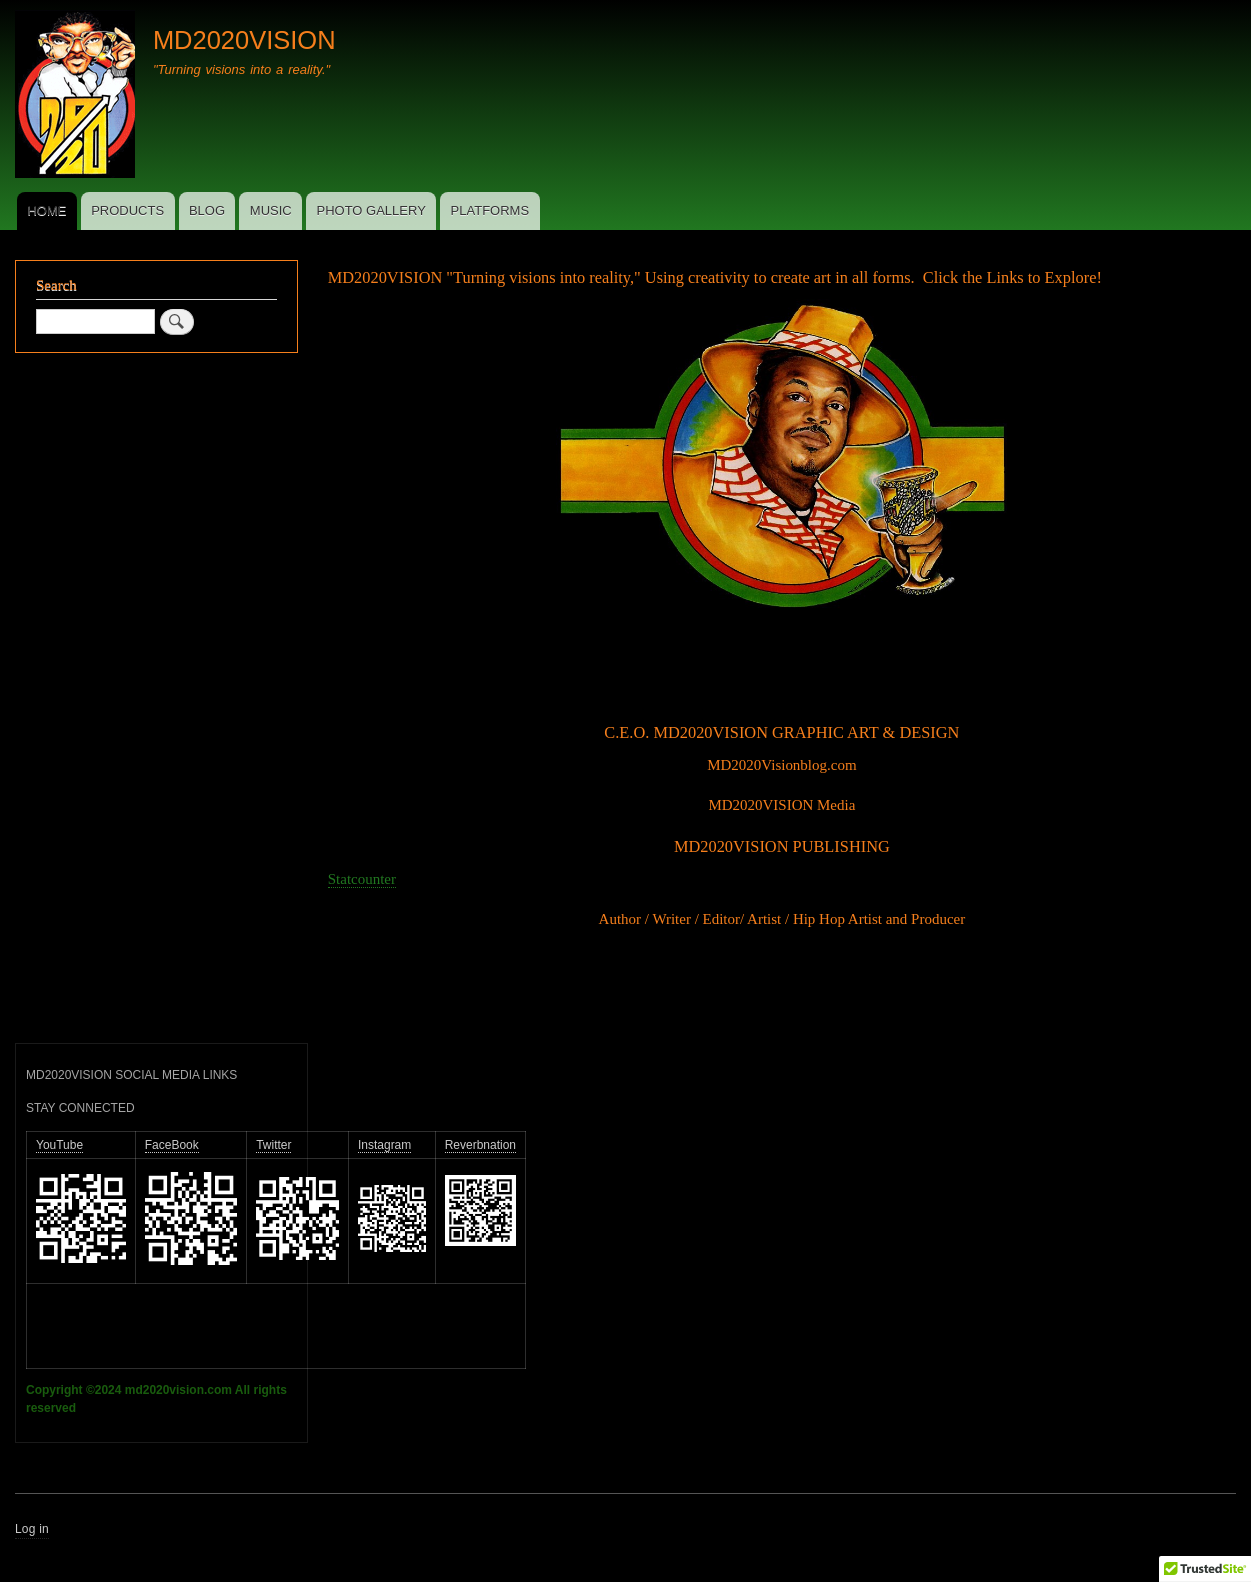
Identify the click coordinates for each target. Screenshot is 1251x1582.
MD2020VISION (244, 40)
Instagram (384, 1145)
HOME (46, 210)
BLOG (207, 210)
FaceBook (172, 1145)
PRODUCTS (127, 210)
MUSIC (271, 210)
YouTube (59, 1145)
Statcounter (362, 879)
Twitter (273, 1145)
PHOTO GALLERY (370, 210)
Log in (32, 1529)
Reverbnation (480, 1145)
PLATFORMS (490, 210)
